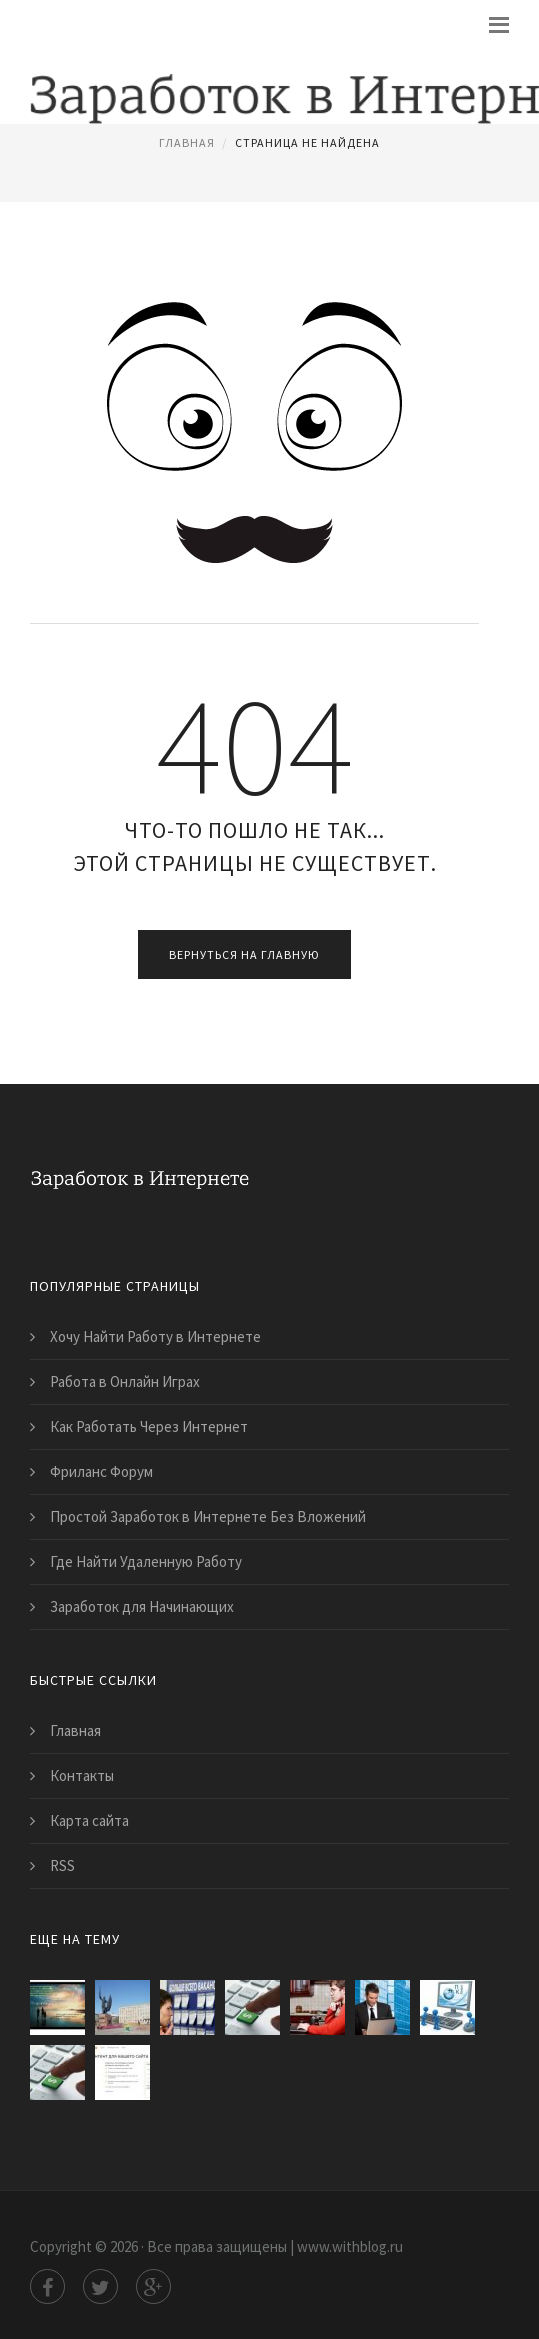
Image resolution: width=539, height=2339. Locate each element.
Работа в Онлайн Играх (125, 1381)
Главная (187, 142)
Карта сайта (89, 1820)
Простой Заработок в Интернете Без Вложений (208, 1516)
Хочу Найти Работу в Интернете (155, 1336)
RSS (62, 1865)
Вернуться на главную (244, 954)
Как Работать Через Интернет (149, 1426)
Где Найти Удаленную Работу (146, 1561)
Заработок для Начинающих (142, 1606)
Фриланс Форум (101, 1471)
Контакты (82, 1775)
